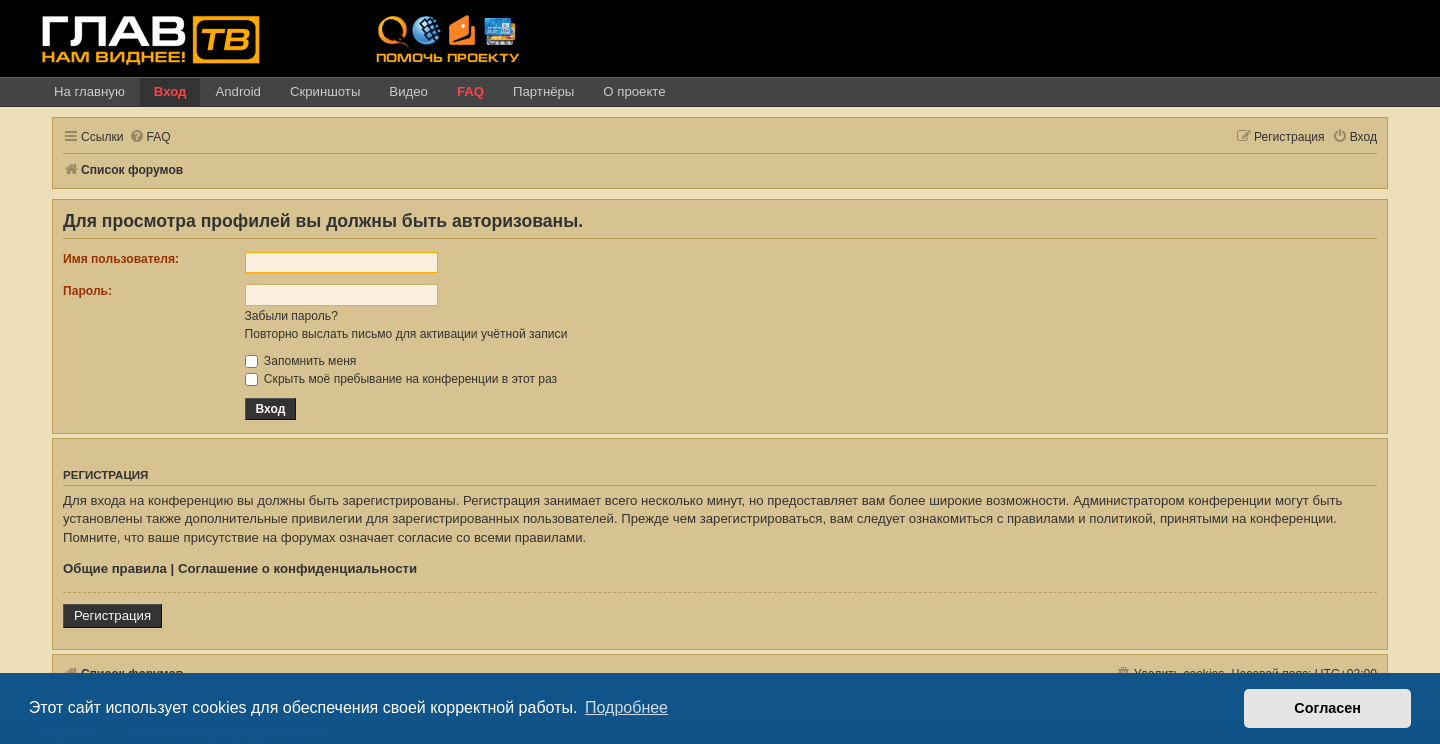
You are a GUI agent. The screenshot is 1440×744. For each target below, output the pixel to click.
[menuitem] (150, 137)
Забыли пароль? (291, 316)
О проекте (634, 91)
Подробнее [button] (626, 707)
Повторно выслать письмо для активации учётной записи (406, 334)
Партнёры (543, 91)
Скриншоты (325, 91)
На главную (89, 91)
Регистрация (112, 615)
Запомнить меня (301, 361)
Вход (170, 91)
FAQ (470, 91)
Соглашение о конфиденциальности (297, 568)
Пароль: (87, 291)
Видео (408, 91)
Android (237, 91)
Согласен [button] (1327, 708)
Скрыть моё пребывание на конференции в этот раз (401, 379)
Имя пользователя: (121, 259)
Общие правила (115, 568)
